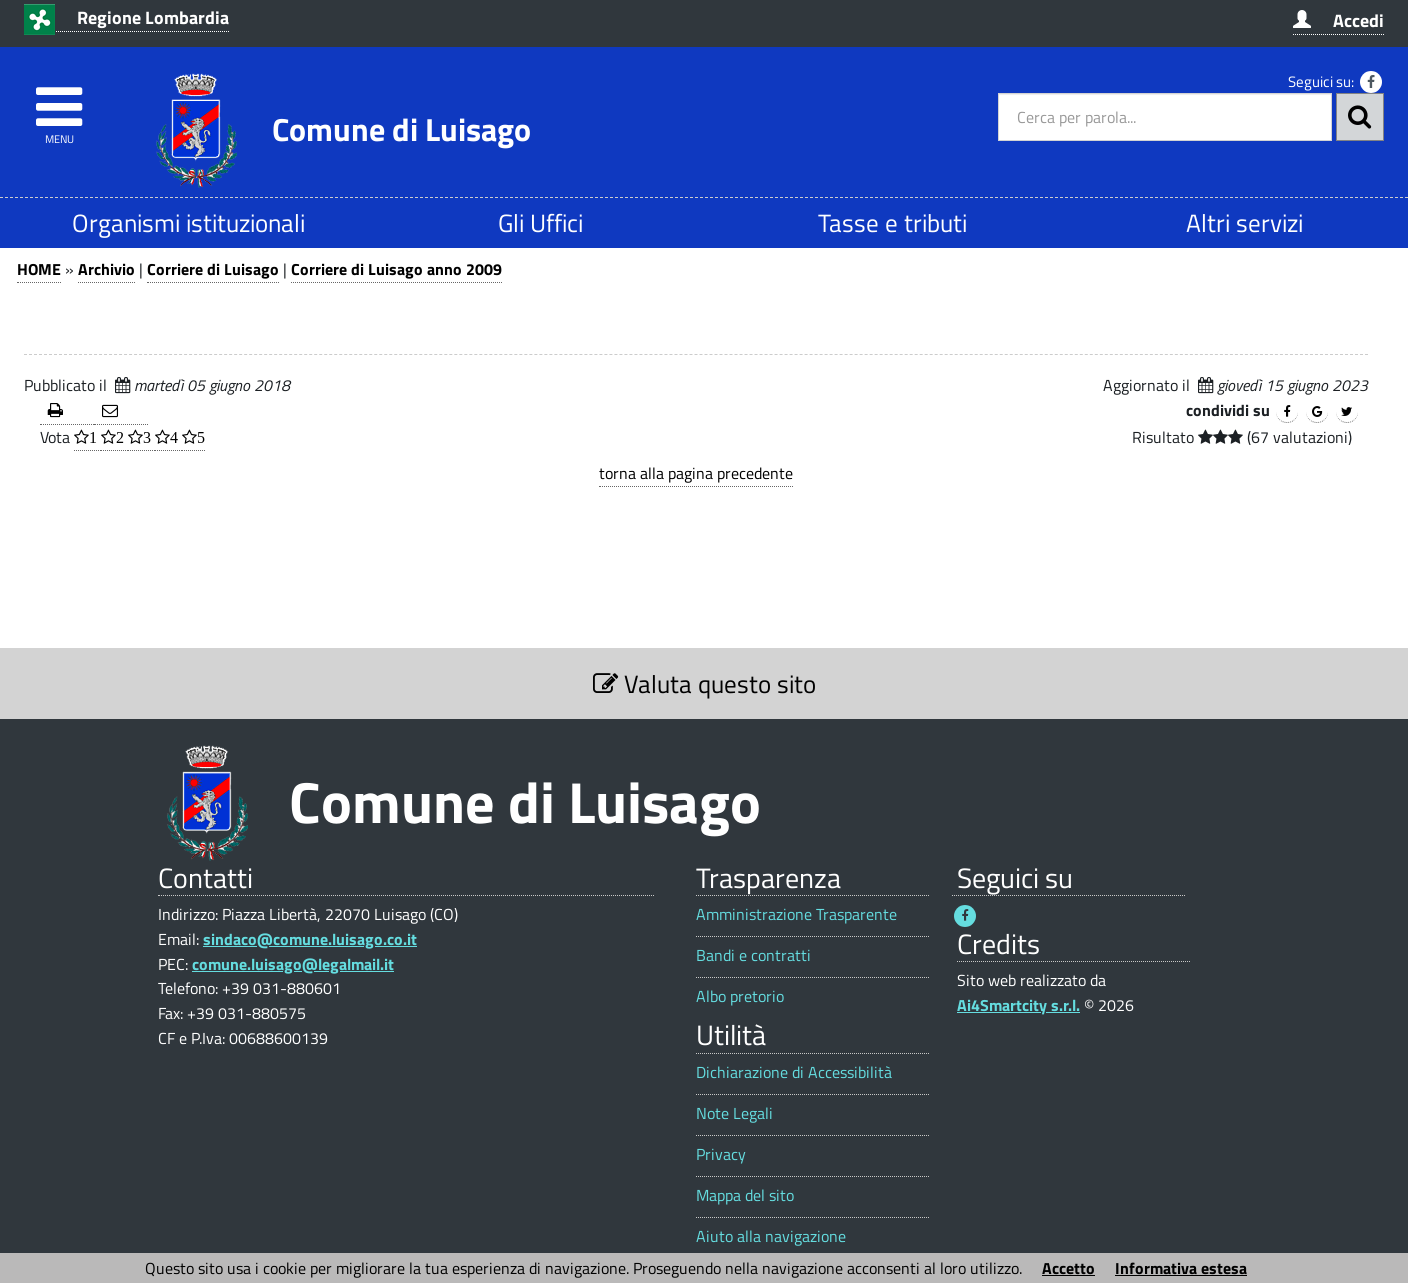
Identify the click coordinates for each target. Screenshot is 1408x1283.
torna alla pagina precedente (696, 473)
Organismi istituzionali (188, 222)
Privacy (721, 1154)
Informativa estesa (1181, 1268)
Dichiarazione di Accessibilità (794, 1072)
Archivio (106, 269)
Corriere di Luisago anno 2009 (396, 269)
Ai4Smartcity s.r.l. (1018, 1005)
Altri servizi (1244, 222)
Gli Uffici (540, 222)
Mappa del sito (745, 1195)
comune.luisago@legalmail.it (293, 964)
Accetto (1068, 1268)
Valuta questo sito (704, 683)
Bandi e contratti (753, 955)
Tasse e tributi (892, 222)
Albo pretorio (740, 996)
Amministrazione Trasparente (796, 914)
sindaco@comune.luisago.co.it (310, 939)
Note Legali (734, 1113)
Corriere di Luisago (213, 269)
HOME (39, 269)
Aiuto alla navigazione (771, 1236)
